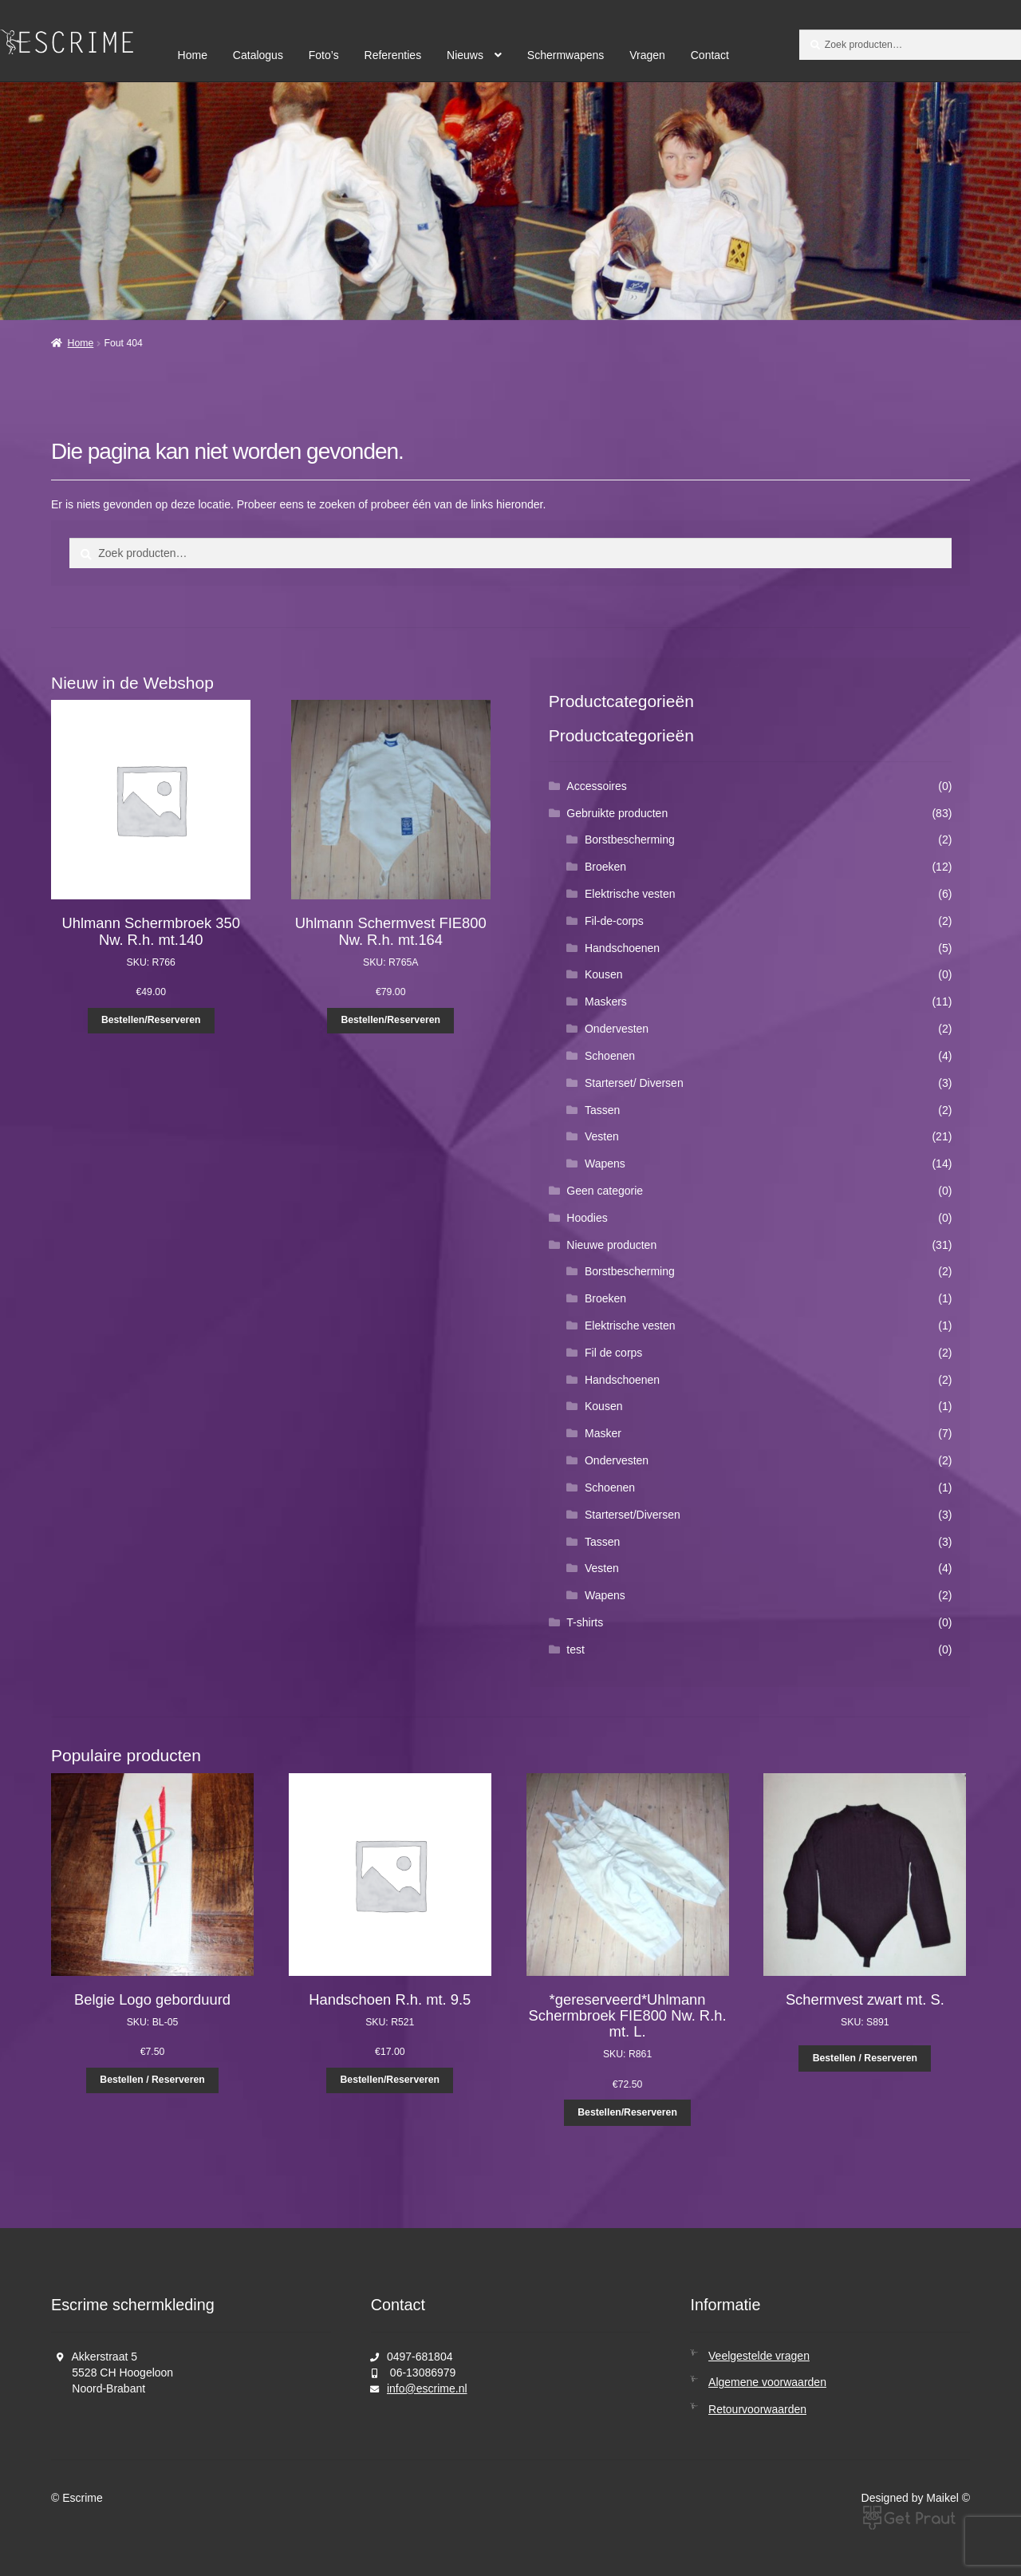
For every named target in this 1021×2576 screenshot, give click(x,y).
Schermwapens (566, 55)
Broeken (605, 866)
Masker (603, 1433)
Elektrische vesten (630, 893)
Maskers (606, 1001)
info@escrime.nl (427, 2388)
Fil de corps (613, 1352)
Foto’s (324, 55)
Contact (710, 55)
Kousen (603, 974)
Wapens (605, 1163)
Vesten (602, 1136)
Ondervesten (616, 1028)
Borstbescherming (630, 839)
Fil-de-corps (614, 921)
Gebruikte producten (617, 813)
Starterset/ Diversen (634, 1083)
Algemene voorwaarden (767, 2382)
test (575, 1649)
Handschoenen (622, 948)
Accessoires (596, 786)
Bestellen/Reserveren (151, 1019)
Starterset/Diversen (632, 1514)
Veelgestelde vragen (759, 2355)
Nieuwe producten (611, 1245)
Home (192, 55)
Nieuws (465, 55)
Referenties (393, 55)
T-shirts (584, 1622)
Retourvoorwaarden (757, 2409)
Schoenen (610, 1055)
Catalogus (258, 55)
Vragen (647, 55)
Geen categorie (604, 1190)
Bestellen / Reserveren (152, 2079)
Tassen (602, 1110)
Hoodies (586, 1217)
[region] (510, 201)
